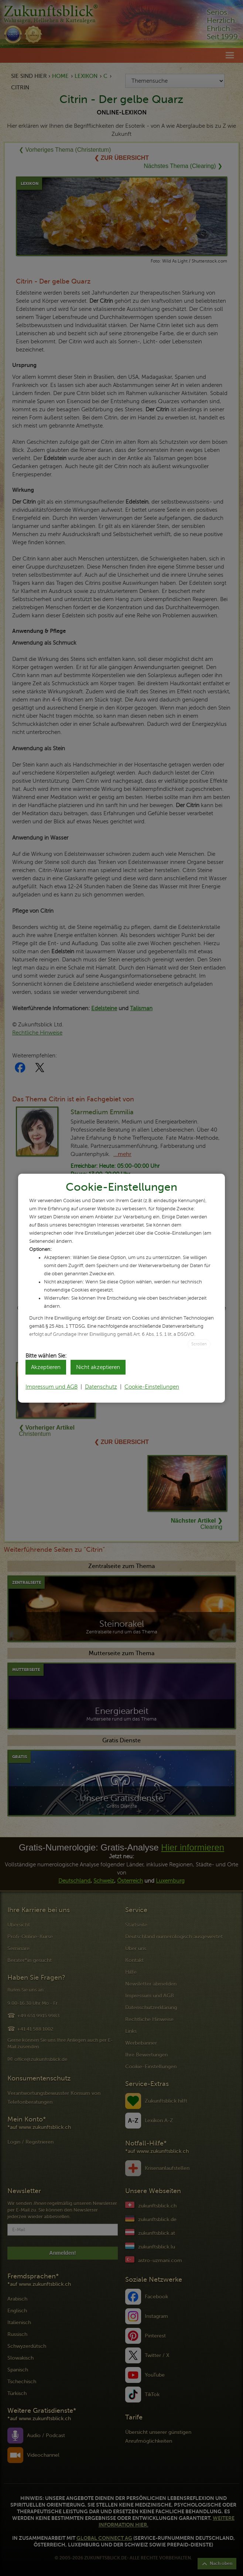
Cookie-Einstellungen (151, 1387)
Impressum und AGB (51, 1387)
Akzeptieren (46, 1367)
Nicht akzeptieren (98, 1367)
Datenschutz (101, 1387)
